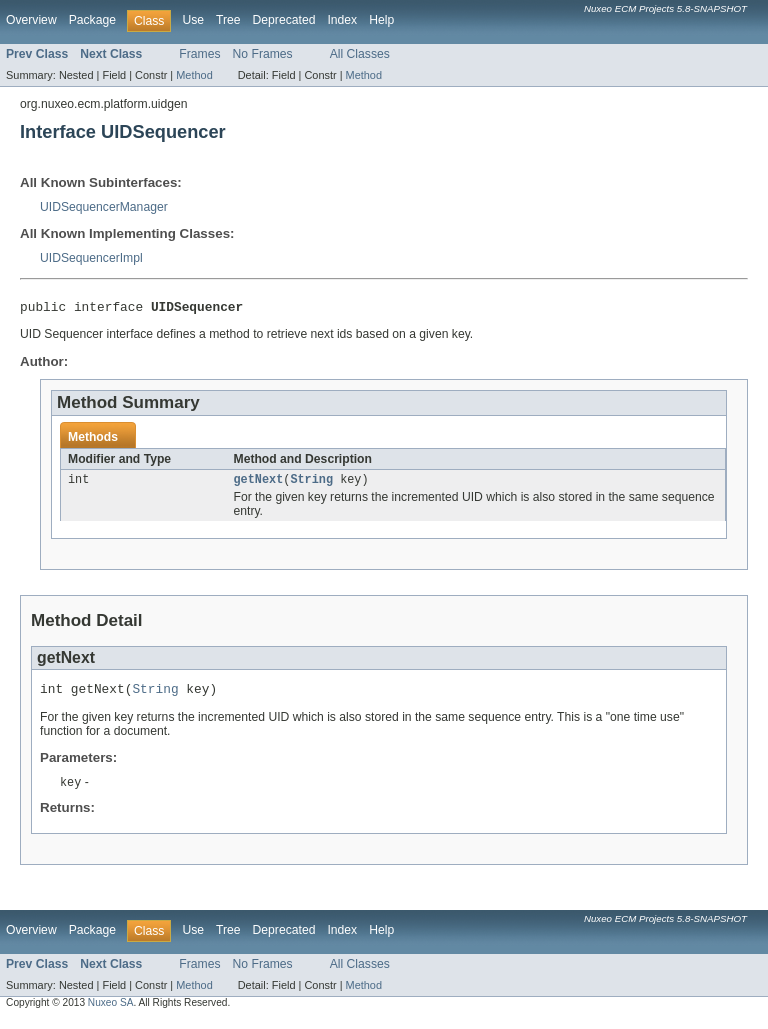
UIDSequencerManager (104, 207)
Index (342, 20)
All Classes (360, 54)
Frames (199, 54)
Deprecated (284, 20)
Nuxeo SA (111, 1011)
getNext (259, 484)
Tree (228, 20)
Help (381, 20)
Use (193, 20)
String (311, 484)
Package (92, 20)
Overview (31, 20)
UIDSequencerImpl (91, 258)
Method (194, 75)
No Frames (263, 54)
